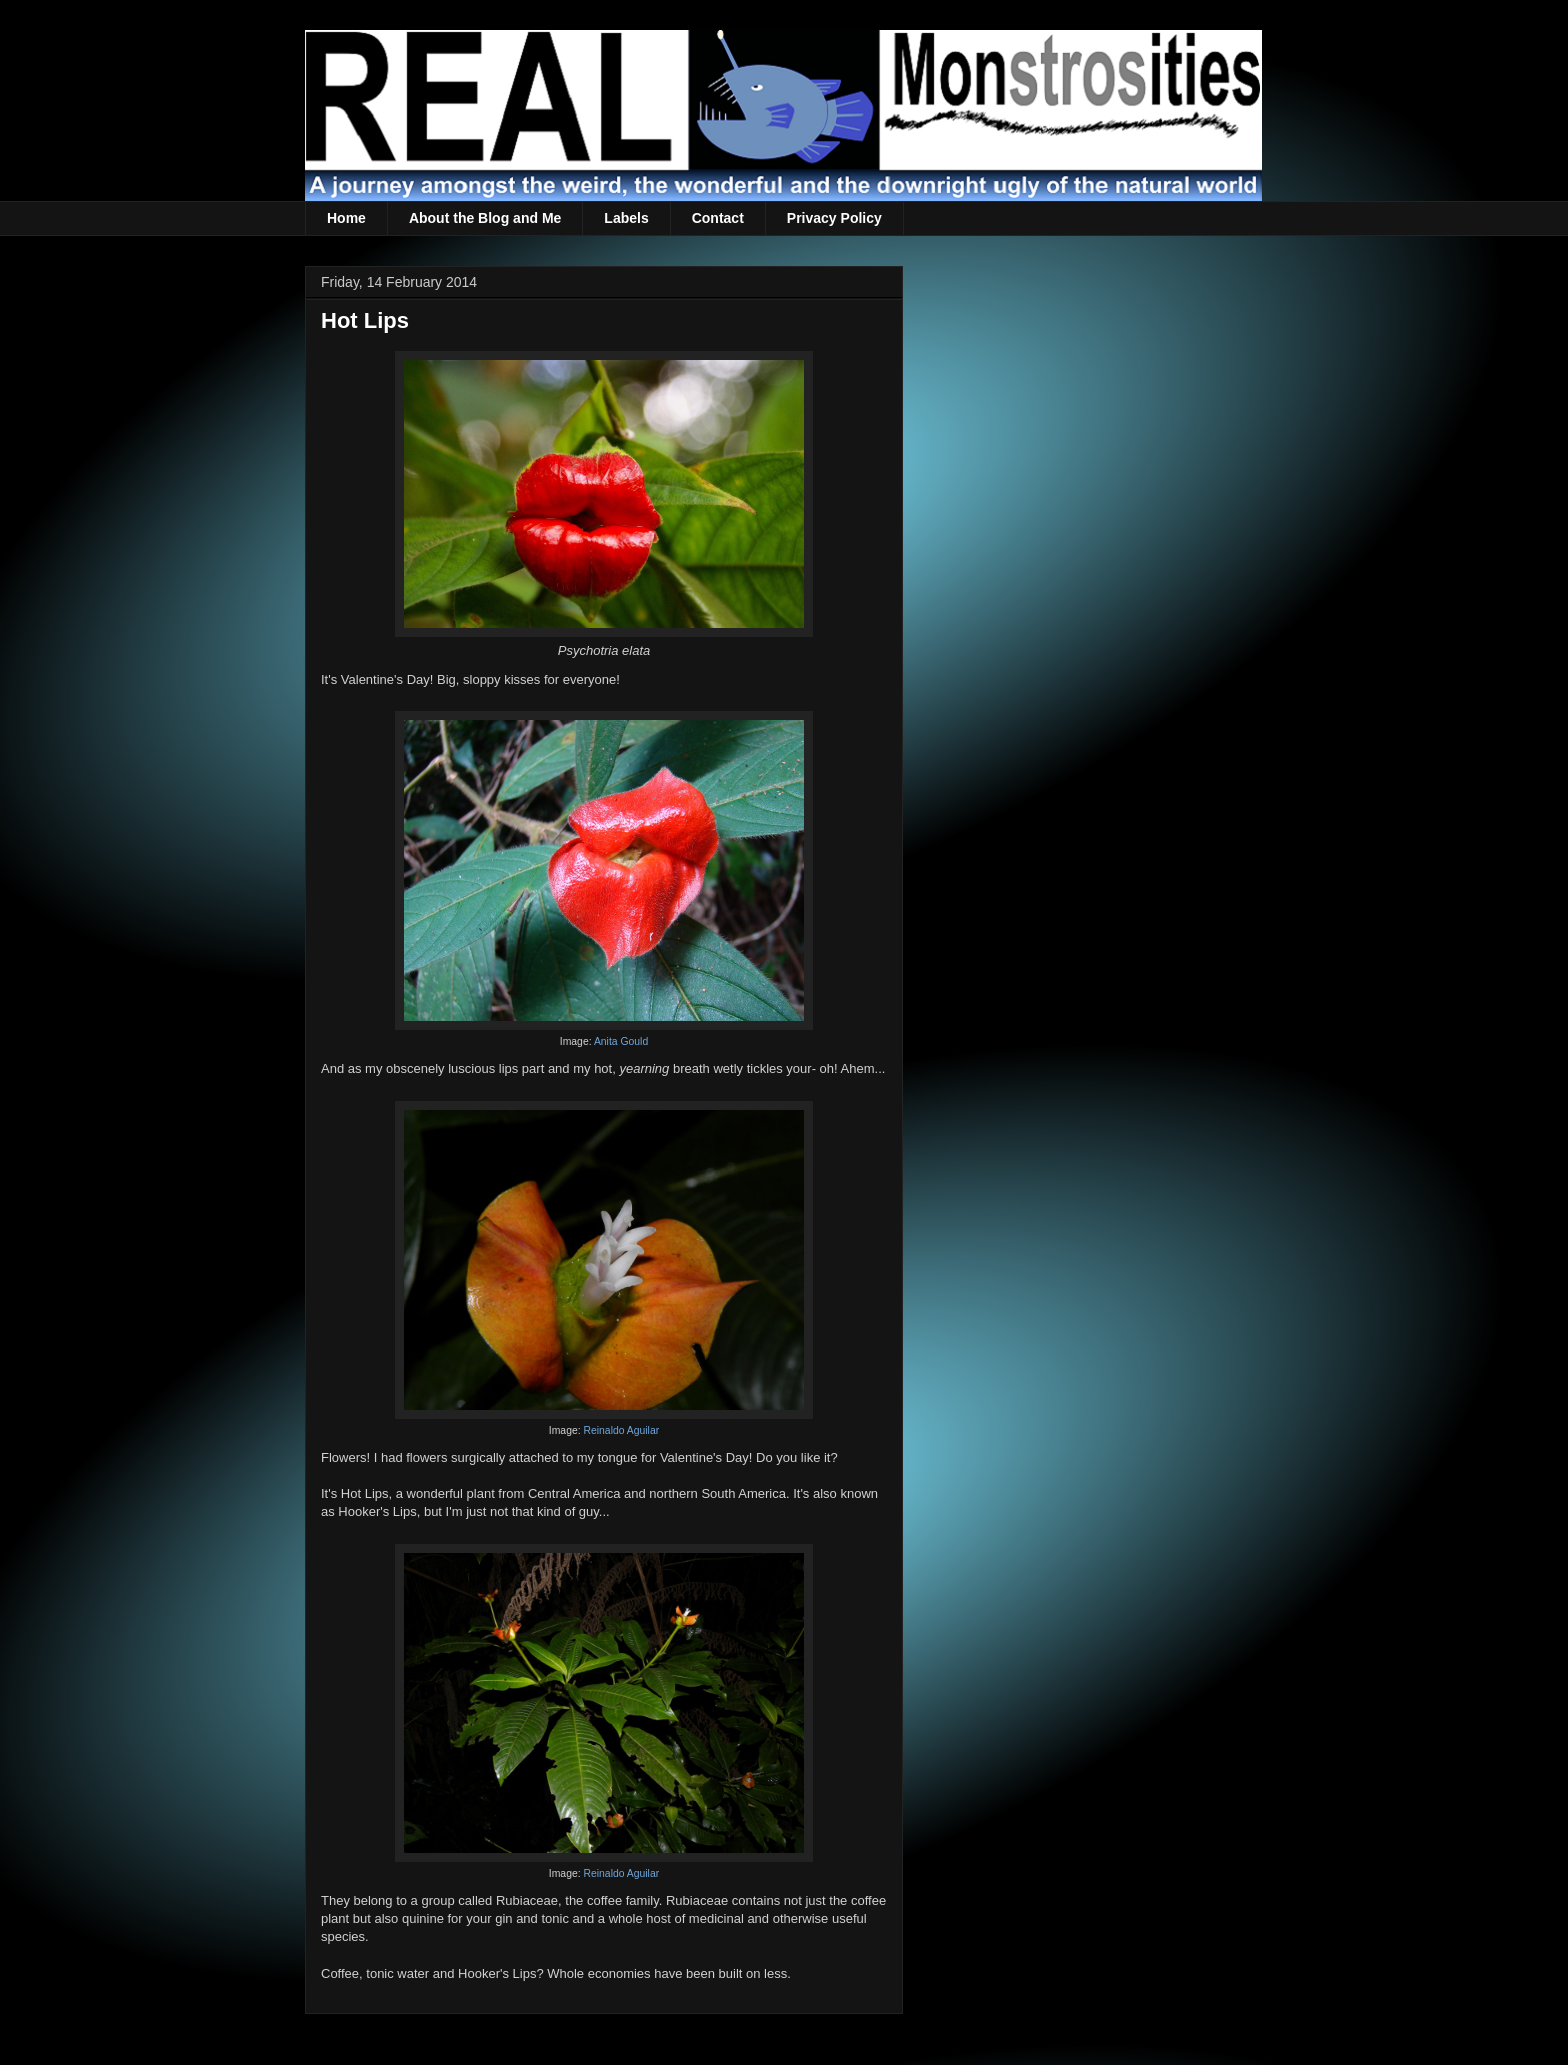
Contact (718, 218)
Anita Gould (621, 1041)
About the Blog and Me (485, 218)
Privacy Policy (834, 218)
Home (346, 218)
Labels (626, 218)
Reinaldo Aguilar (621, 1430)
